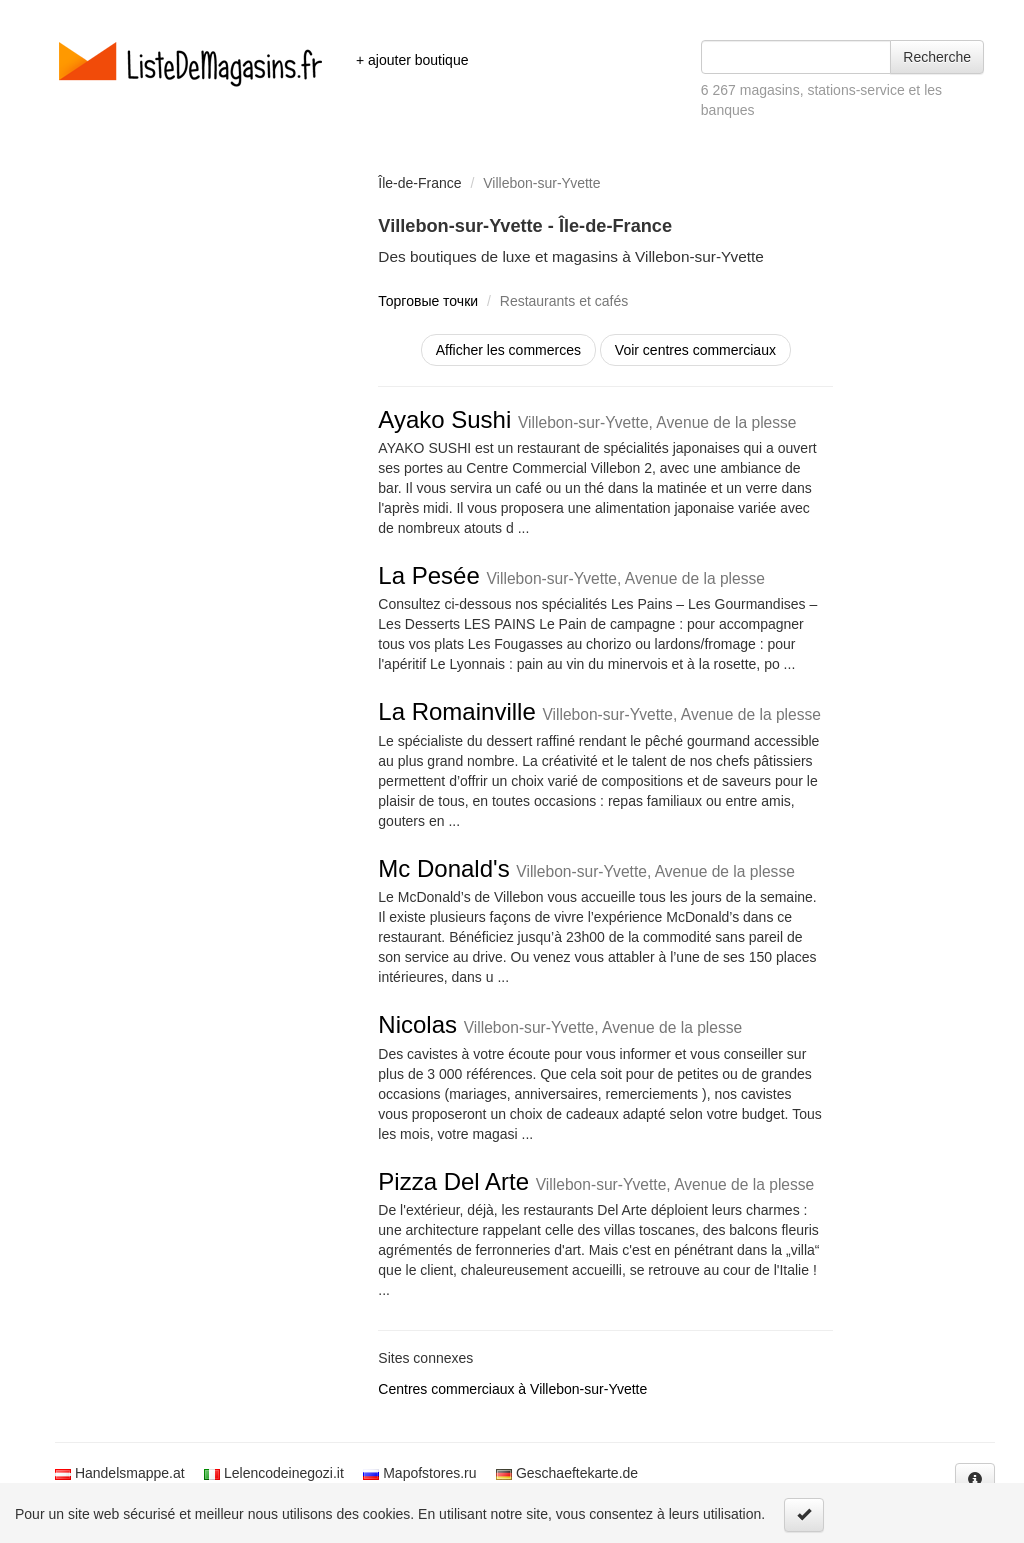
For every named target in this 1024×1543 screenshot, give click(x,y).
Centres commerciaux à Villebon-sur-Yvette (512, 1389)
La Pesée (571, 575)
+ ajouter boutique (412, 60)
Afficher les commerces (508, 350)
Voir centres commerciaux (695, 350)
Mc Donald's (586, 868)
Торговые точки (428, 301)
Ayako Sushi (587, 419)
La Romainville (599, 711)
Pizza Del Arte (596, 1181)
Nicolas (560, 1024)
